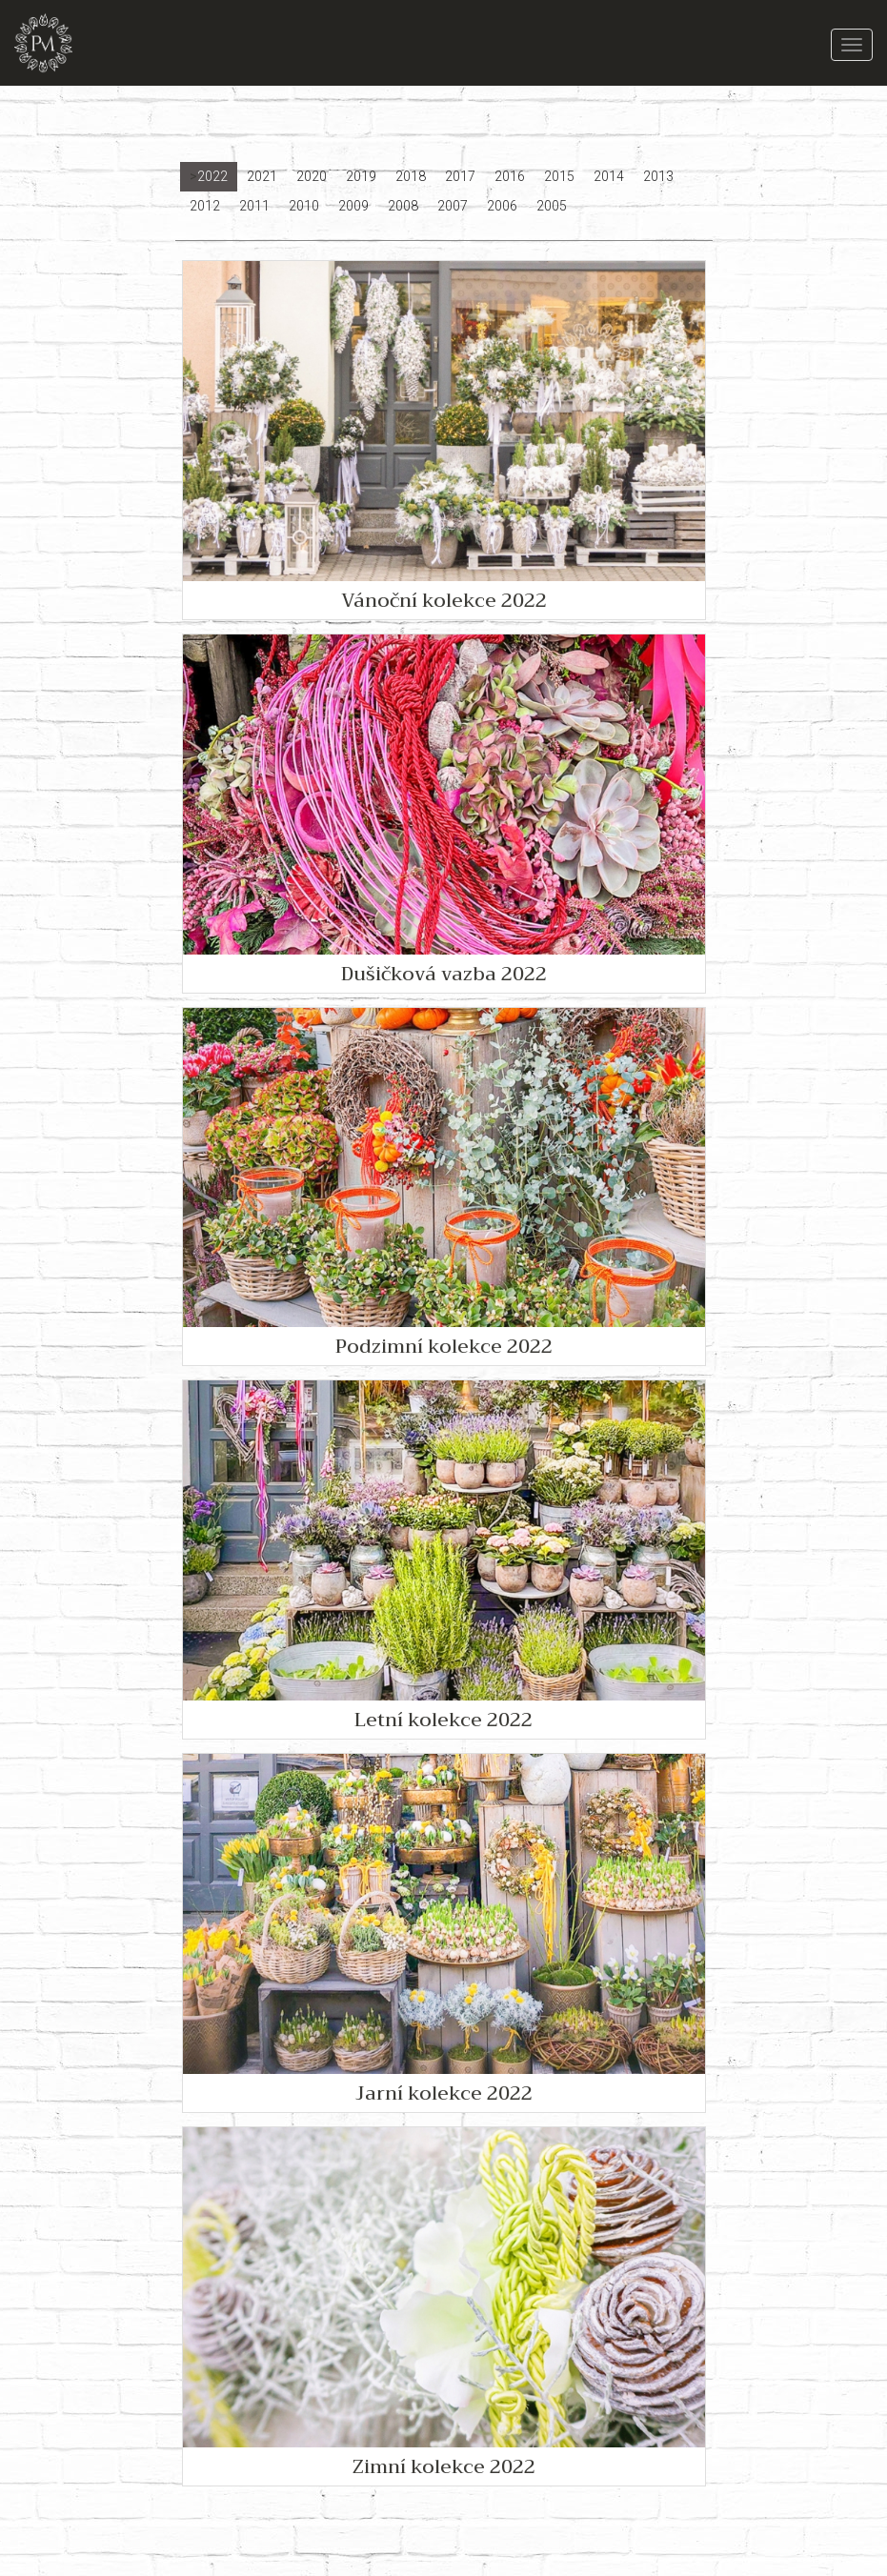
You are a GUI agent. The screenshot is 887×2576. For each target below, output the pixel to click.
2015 (559, 176)
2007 (452, 205)
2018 (410, 176)
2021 (262, 176)
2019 (361, 176)
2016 (509, 176)
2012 (205, 205)
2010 (304, 205)
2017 (460, 176)
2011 (254, 205)
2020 (311, 176)
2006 (502, 205)
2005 (551, 205)
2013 (658, 176)
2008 (403, 205)
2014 (609, 176)
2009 (353, 205)
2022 (212, 176)
